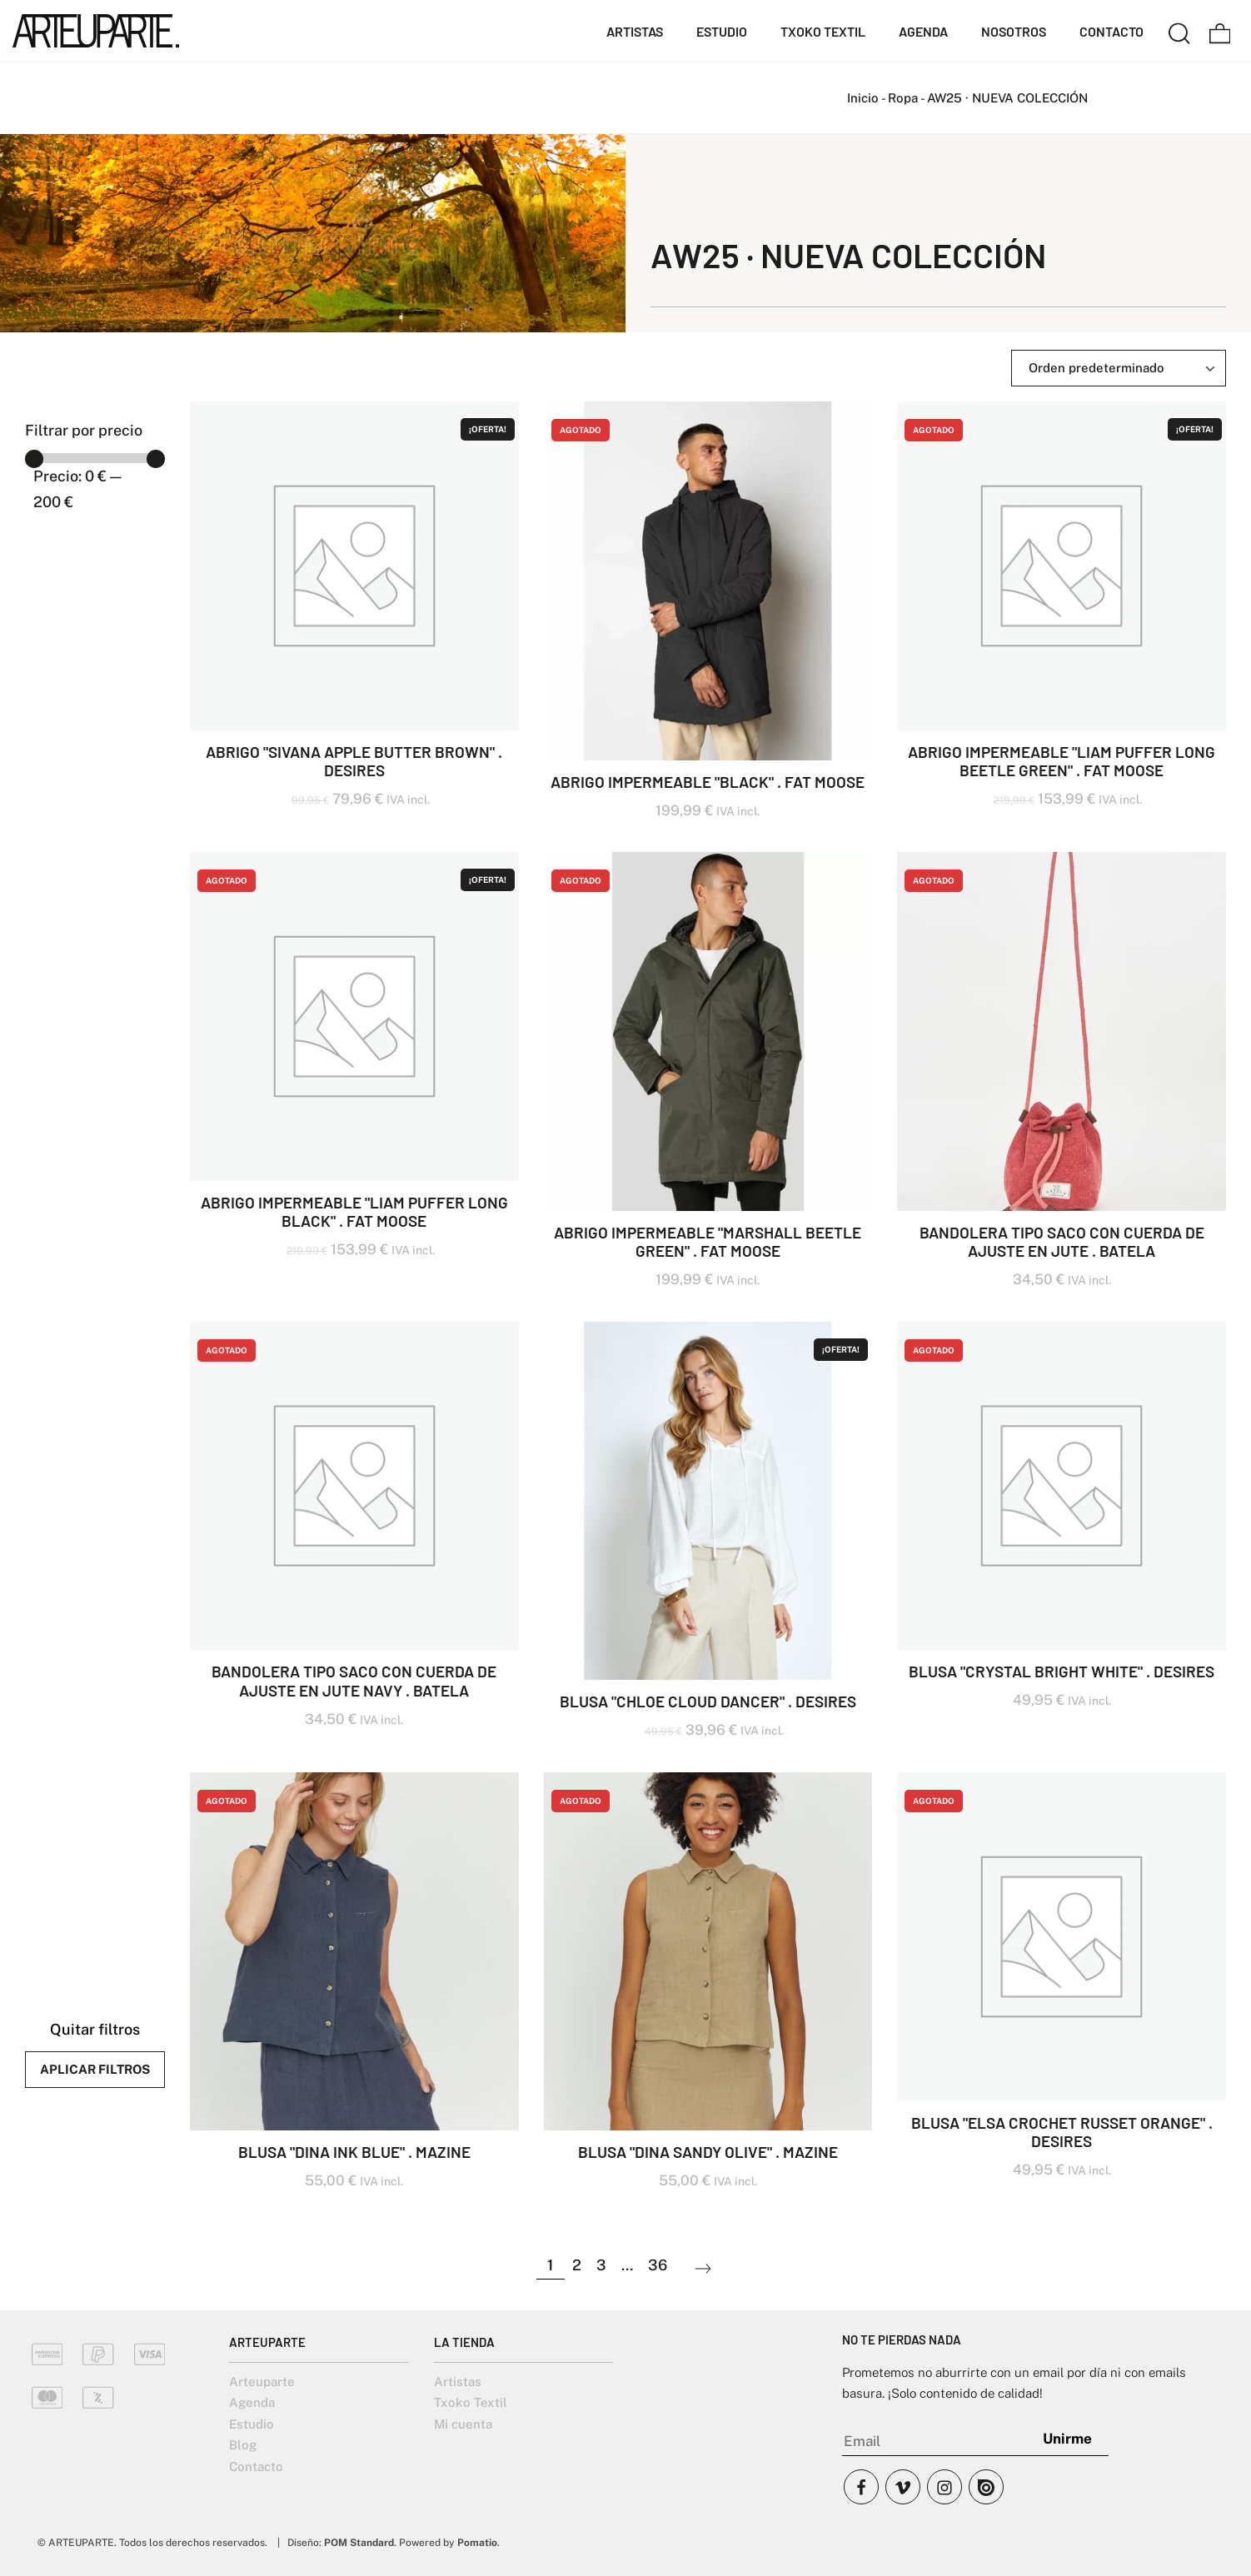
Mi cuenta (463, 2424)
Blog (243, 2445)
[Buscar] (1179, 30)
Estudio (251, 2424)
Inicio (863, 98)
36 (657, 2265)
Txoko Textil (470, 2402)
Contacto (256, 2466)
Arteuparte (262, 2381)
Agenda (252, 2402)
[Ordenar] (1118, 368)
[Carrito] (1220, 30)
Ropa (903, 98)
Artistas (457, 2381)
